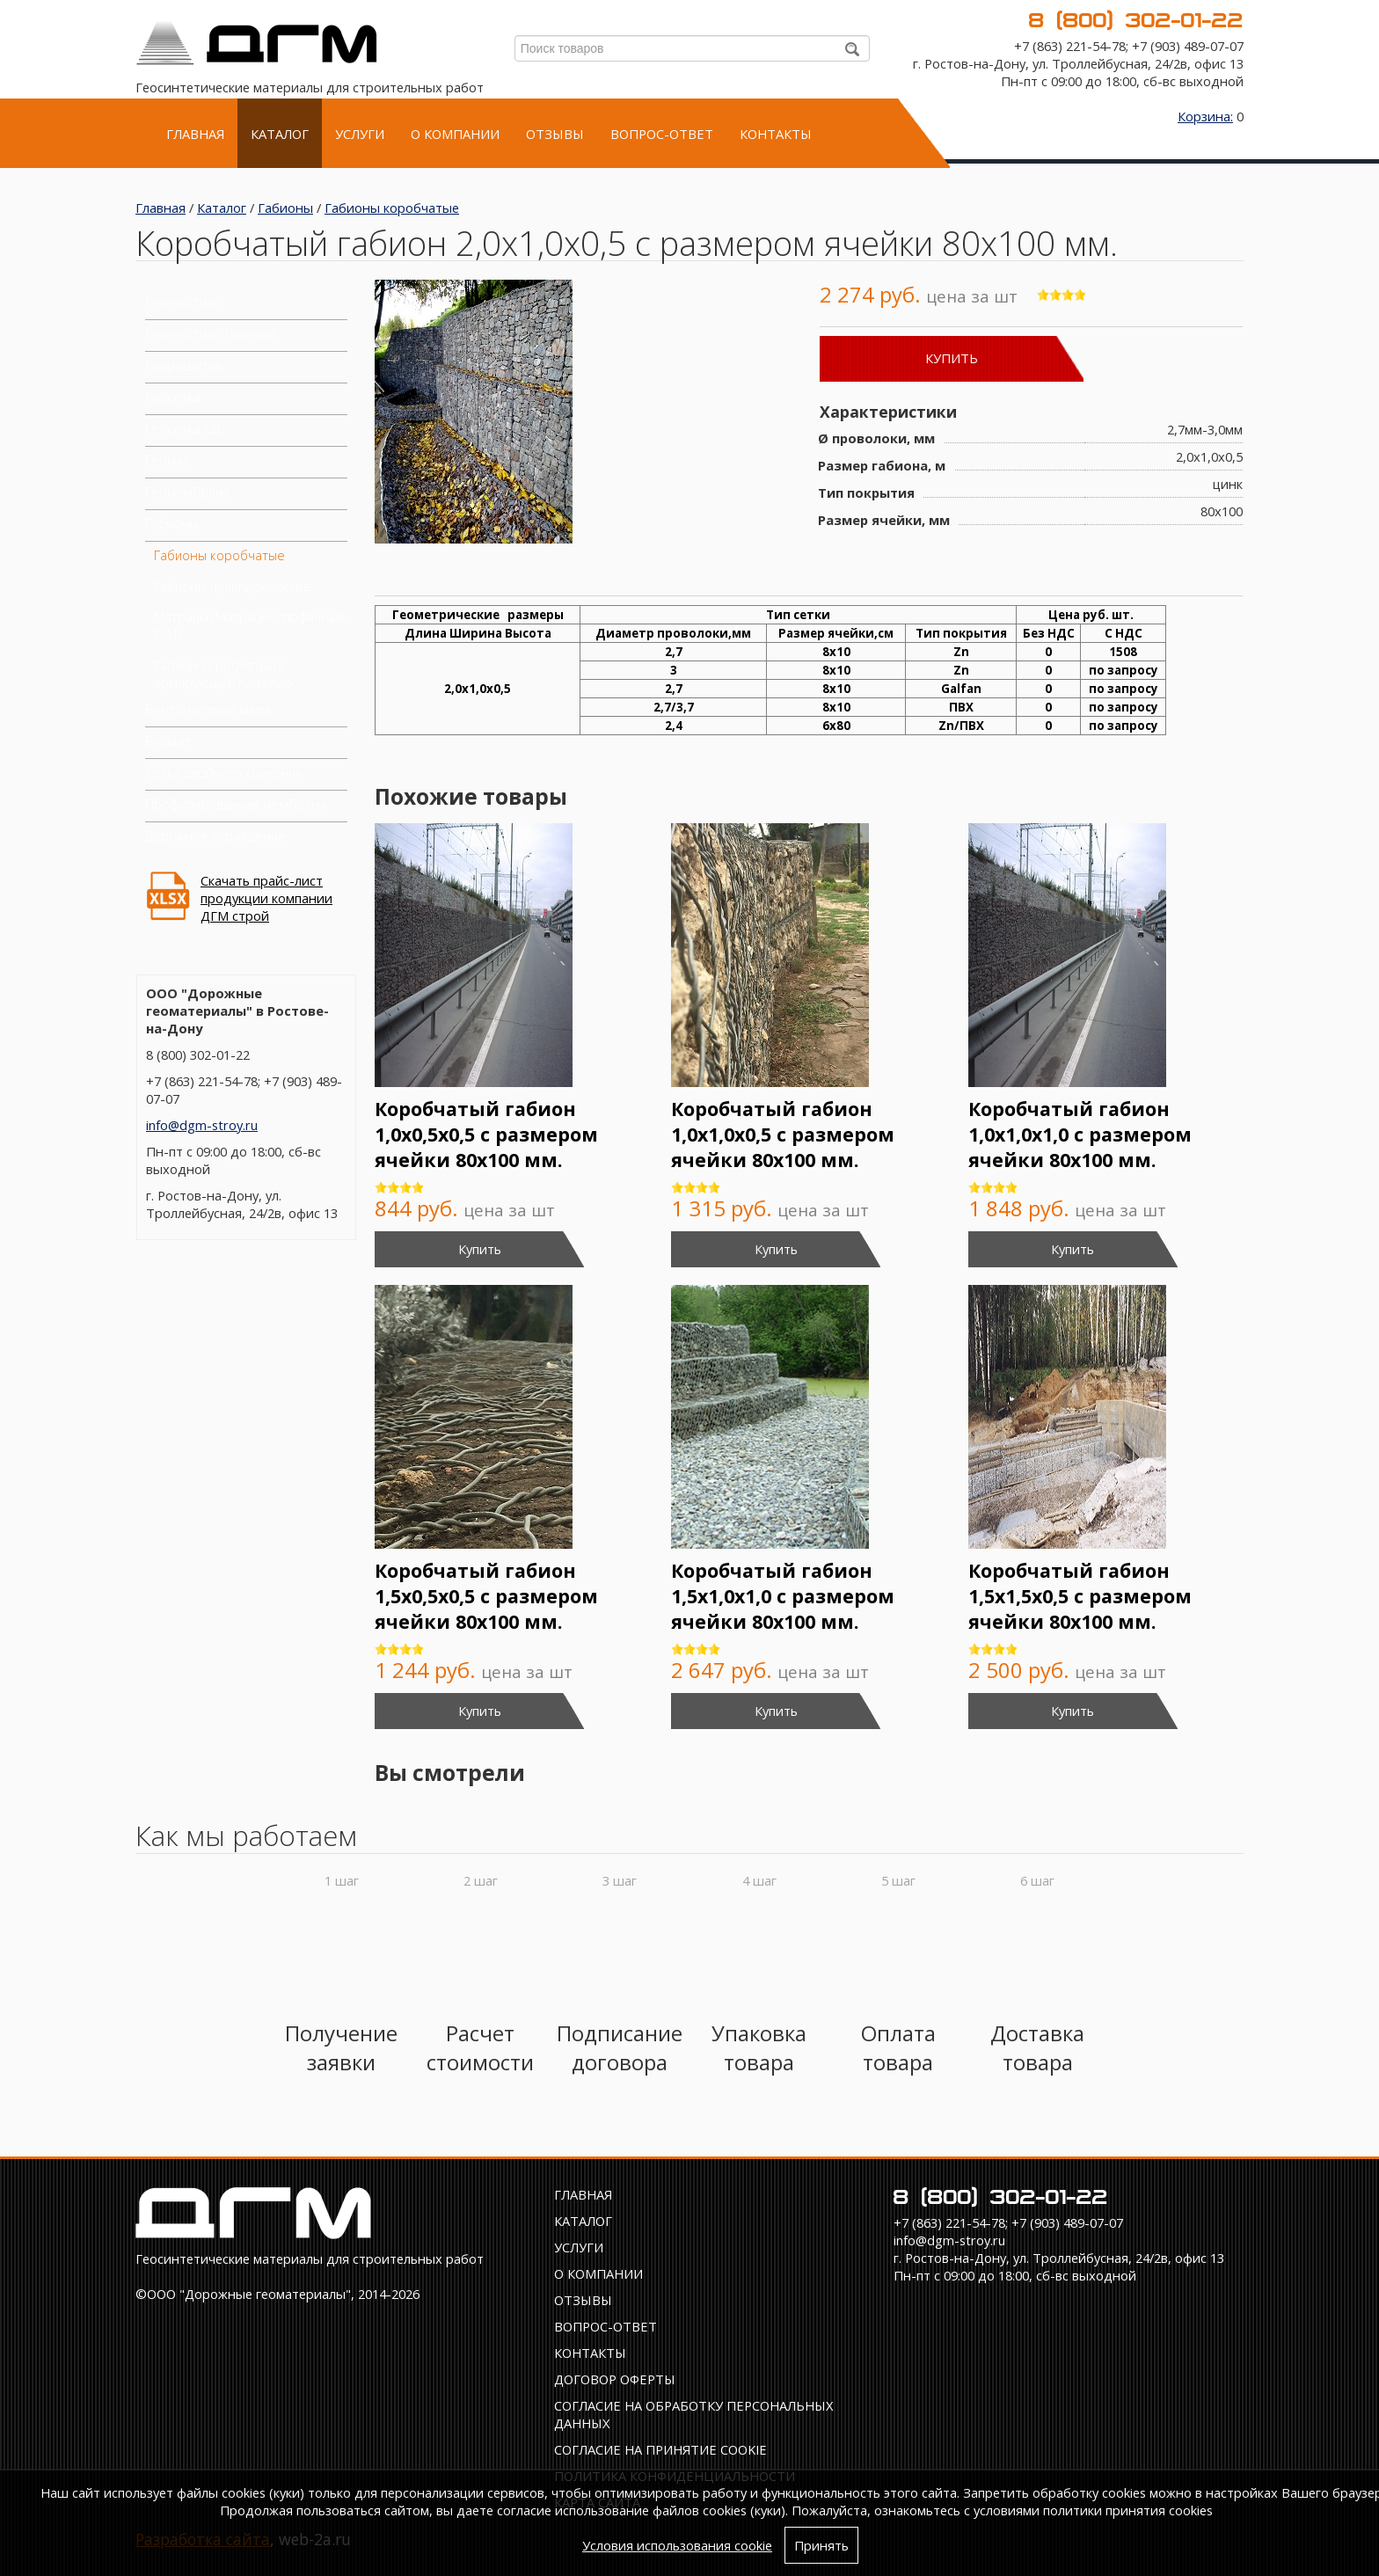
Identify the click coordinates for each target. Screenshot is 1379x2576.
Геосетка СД (182, 428)
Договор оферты (614, 2379)
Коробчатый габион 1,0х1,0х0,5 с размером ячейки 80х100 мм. (782, 1134)
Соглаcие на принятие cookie (660, 2449)
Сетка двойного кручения (223, 772)
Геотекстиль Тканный (210, 333)
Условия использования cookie (677, 2545)
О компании (455, 133)
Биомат (167, 740)
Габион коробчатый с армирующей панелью (223, 673)
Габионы (285, 207)
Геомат (167, 460)
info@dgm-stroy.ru (202, 1125)
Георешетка (183, 365)
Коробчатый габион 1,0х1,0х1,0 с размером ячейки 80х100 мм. (1080, 1134)
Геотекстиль (183, 301)
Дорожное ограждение (215, 835)
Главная (195, 133)
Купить (951, 358)
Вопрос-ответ (661, 133)
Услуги (359, 133)
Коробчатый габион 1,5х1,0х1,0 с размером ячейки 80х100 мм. (782, 1596)
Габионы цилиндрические (232, 586)
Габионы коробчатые (392, 207)
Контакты (776, 133)
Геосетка (173, 396)
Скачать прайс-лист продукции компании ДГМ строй (266, 898)
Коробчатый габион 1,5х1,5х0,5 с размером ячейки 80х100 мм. (1080, 1596)
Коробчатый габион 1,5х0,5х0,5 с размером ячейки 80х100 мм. (486, 1596)
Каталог (280, 133)
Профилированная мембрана (235, 804)
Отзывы (555, 133)
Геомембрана (187, 491)
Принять (821, 2545)
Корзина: (1205, 116)
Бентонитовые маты (207, 709)
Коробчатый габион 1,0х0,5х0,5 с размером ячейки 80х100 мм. (486, 1134)
